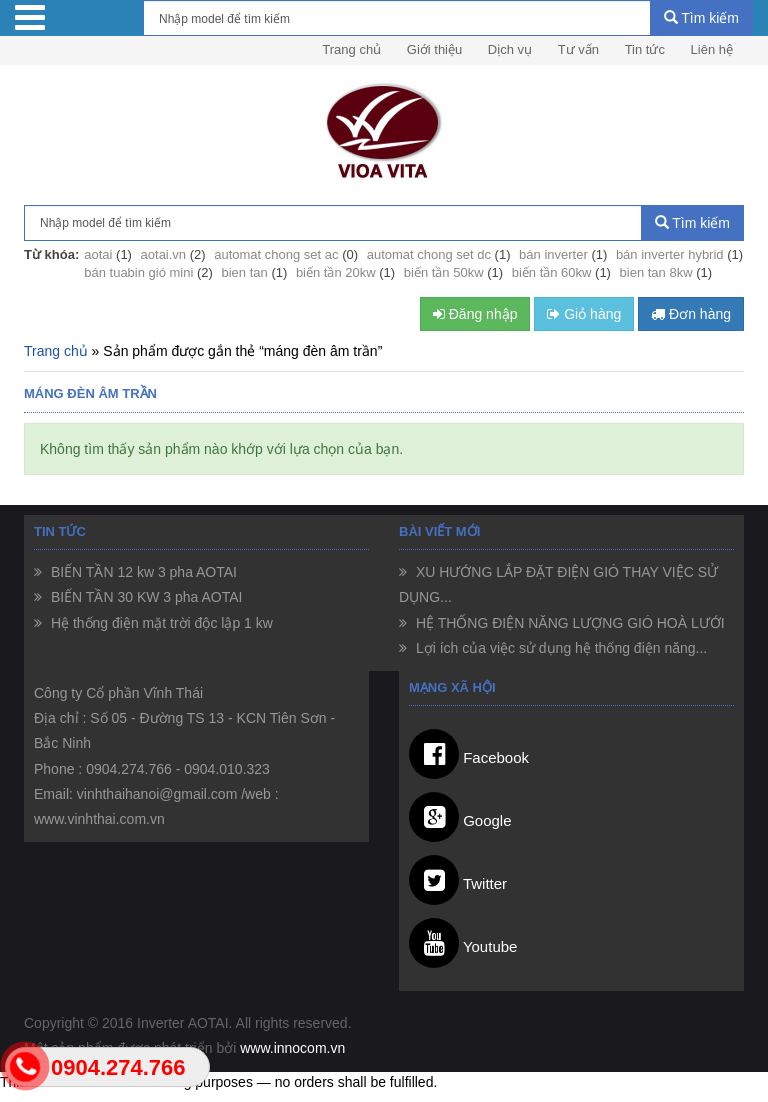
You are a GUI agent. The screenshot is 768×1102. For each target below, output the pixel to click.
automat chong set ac (276, 254)
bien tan (245, 272)
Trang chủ (351, 49)
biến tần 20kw (336, 272)
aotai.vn (164, 254)
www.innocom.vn (292, 1048)
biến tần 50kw (444, 272)
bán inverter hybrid (670, 254)
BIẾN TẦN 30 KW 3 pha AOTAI (144, 597)
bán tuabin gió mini (138, 272)
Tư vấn (578, 49)
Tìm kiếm (701, 18)
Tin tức (645, 49)
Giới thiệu (434, 49)
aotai (98, 254)
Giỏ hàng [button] (584, 314)
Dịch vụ (510, 49)
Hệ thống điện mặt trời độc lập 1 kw (160, 623)
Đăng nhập (475, 314)
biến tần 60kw (552, 272)
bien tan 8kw (656, 272)
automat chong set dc (429, 254)
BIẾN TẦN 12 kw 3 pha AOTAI (142, 572)
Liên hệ (712, 49)
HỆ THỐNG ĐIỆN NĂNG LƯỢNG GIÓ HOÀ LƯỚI (568, 623)
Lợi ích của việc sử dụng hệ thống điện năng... (559, 648)
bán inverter (553, 254)
